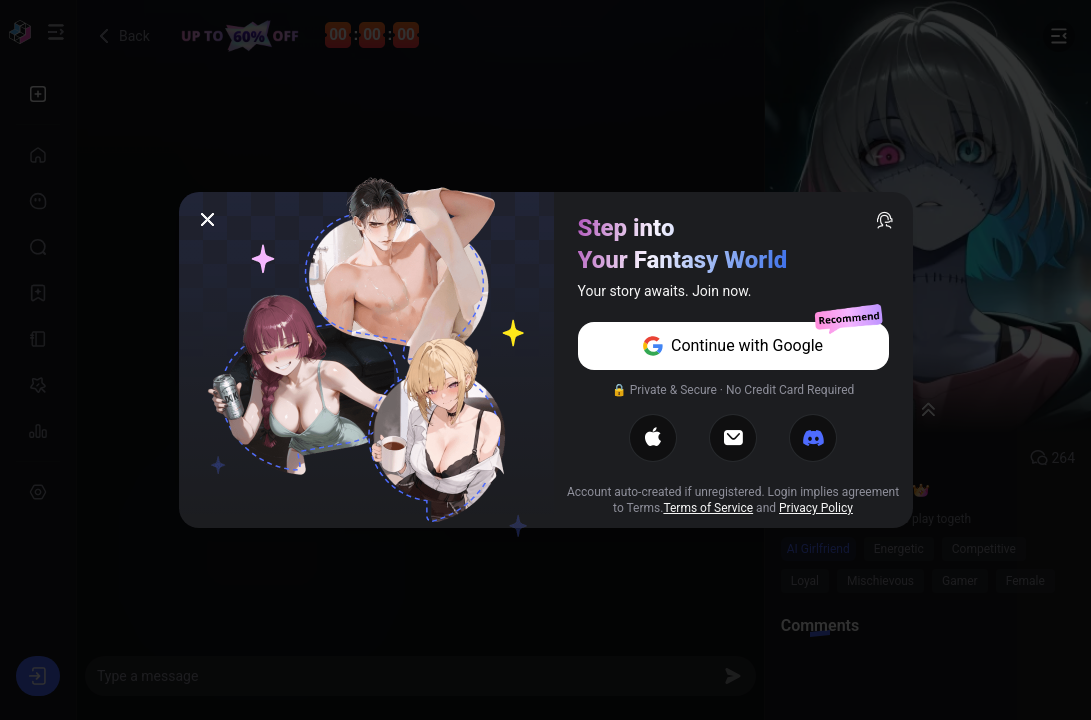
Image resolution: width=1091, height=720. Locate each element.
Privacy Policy (816, 508)
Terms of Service (708, 508)
